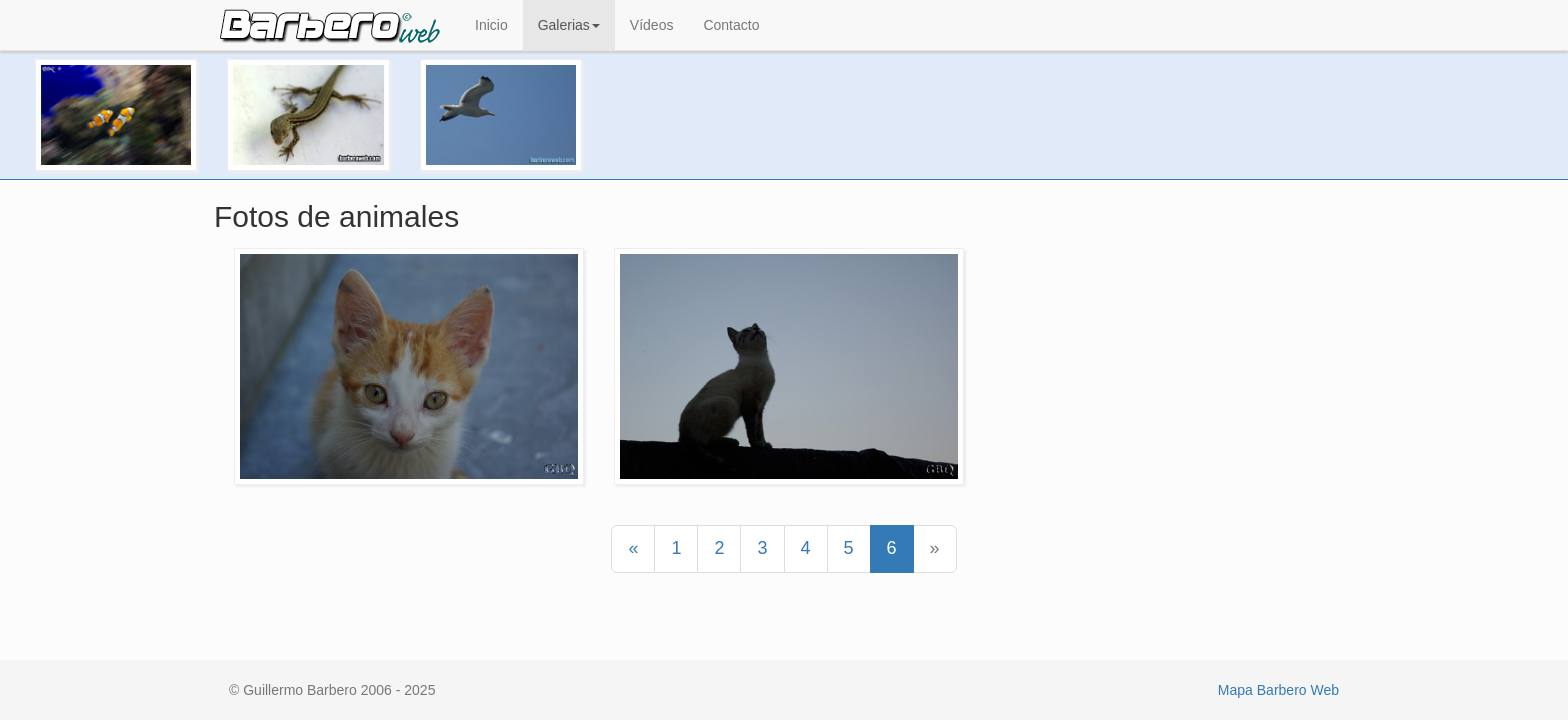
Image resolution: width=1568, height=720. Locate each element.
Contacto (731, 25)
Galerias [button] (569, 25)
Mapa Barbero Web (1278, 690)
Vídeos (652, 25)
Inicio (491, 25)
